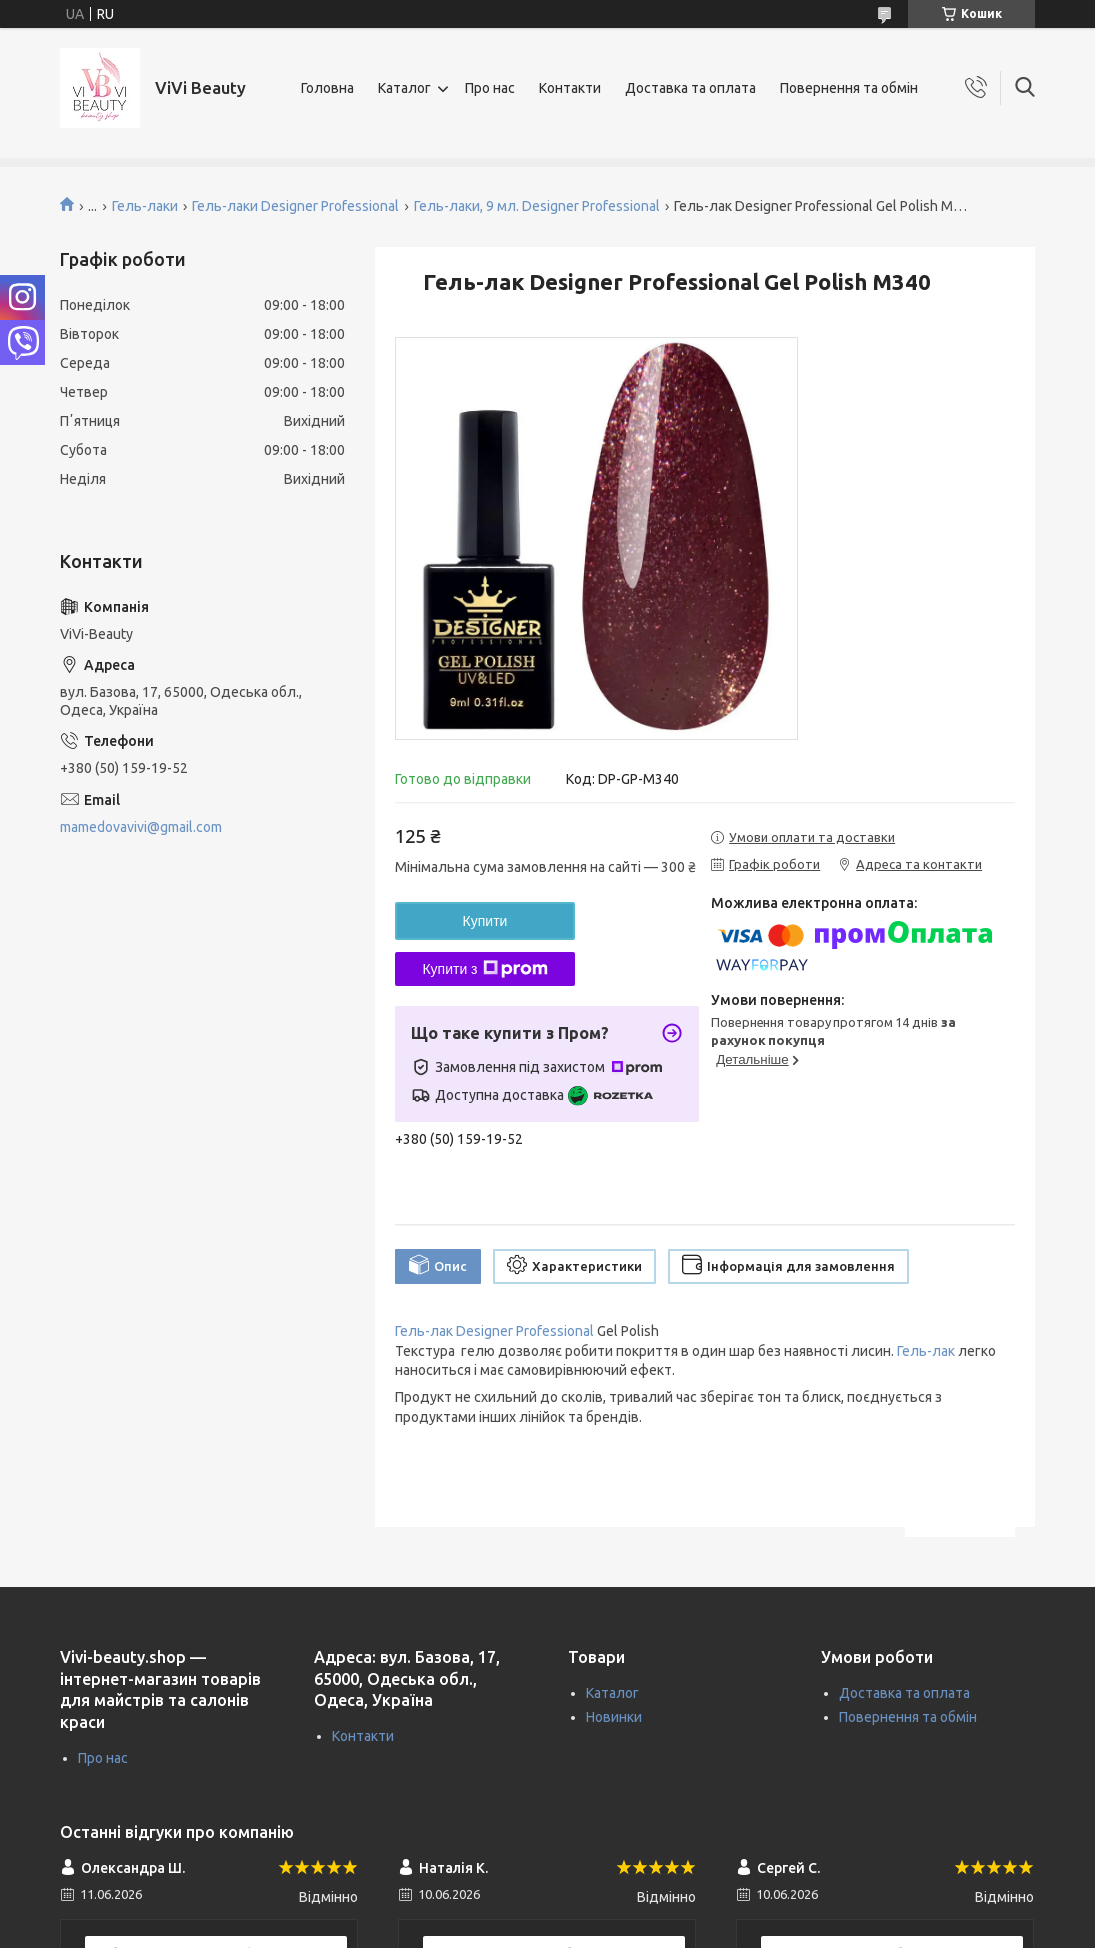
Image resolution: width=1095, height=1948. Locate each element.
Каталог (404, 88)
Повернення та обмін (849, 88)
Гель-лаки (145, 206)
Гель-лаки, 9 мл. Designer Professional (537, 206)
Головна (327, 88)
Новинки (614, 1717)
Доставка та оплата (690, 88)
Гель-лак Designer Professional (494, 1331)
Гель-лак (926, 1351)
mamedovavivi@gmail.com (141, 827)
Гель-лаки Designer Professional (295, 206)
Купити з (484, 969)
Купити (485, 921)
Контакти (570, 88)
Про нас (490, 88)
